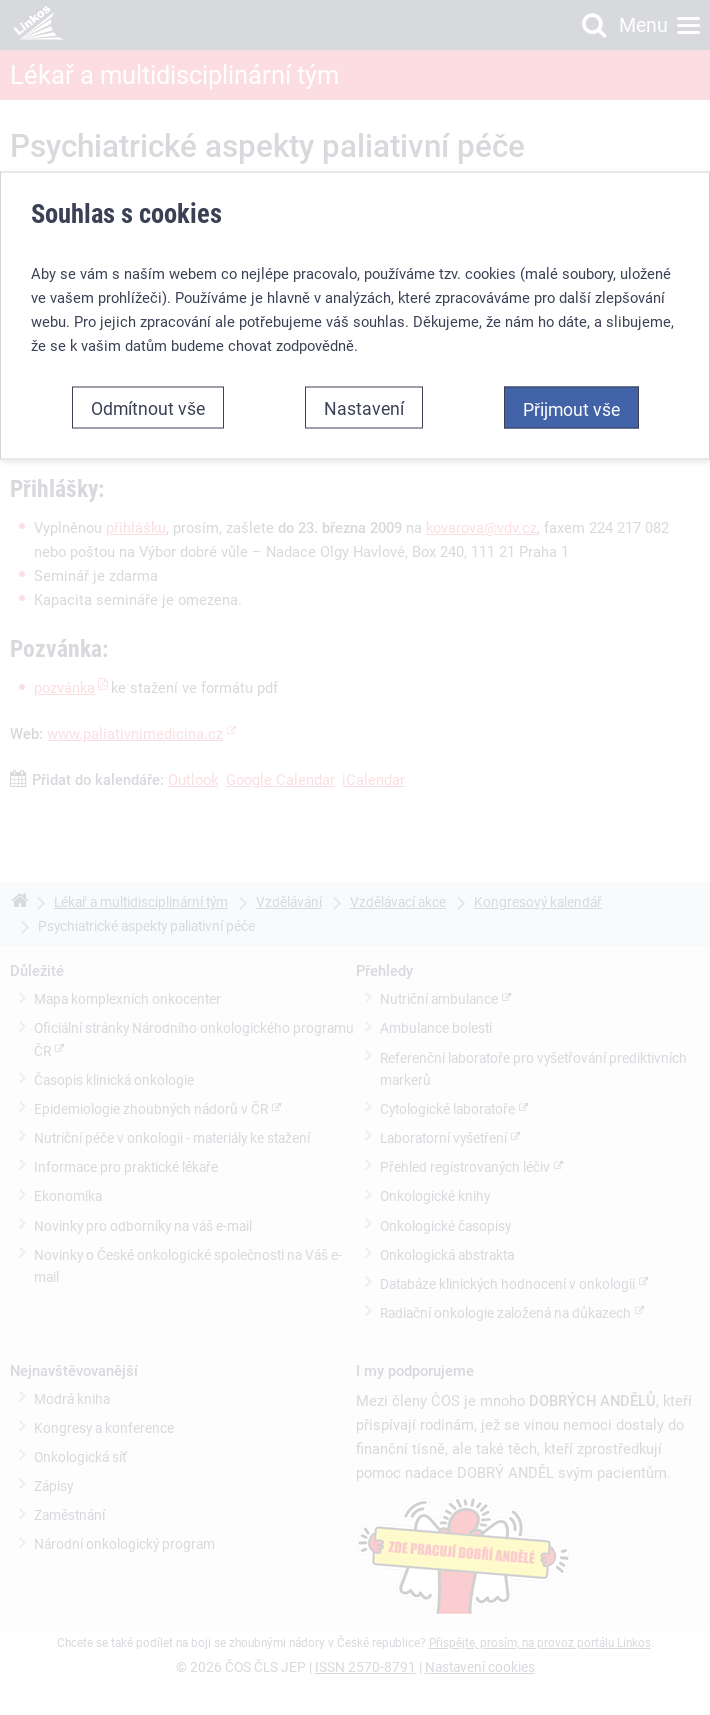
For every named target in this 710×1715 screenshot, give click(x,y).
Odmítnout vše (148, 407)
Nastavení (364, 407)
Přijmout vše (571, 408)
